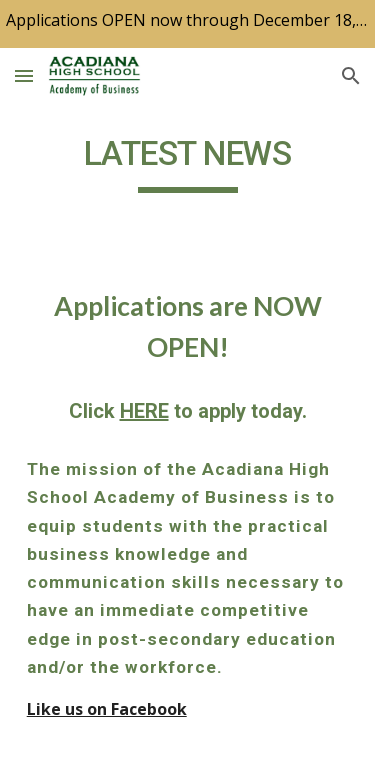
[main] (188, 163)
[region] (187, 24)
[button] (24, 75)
